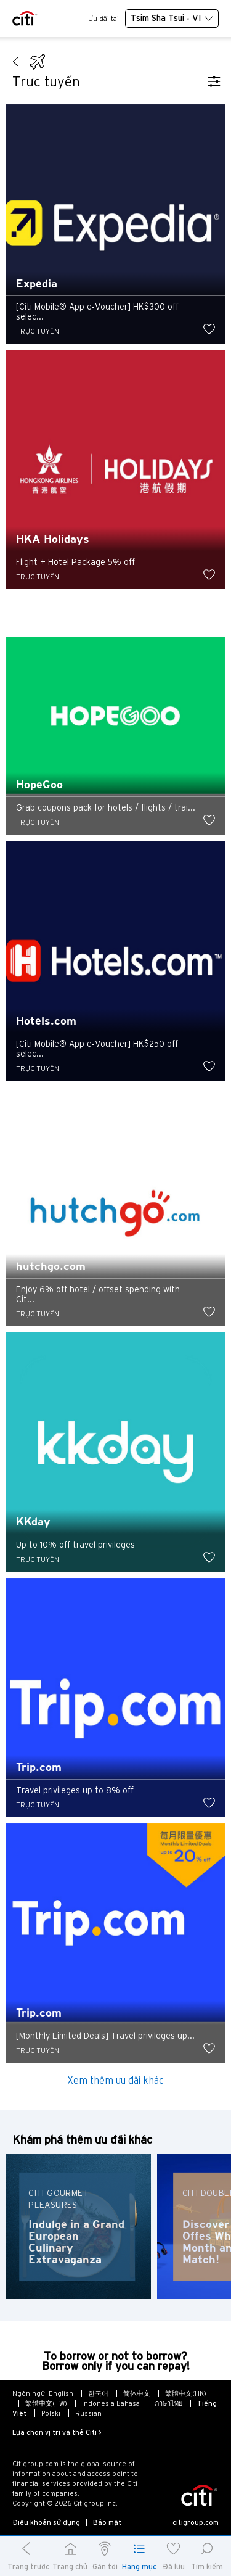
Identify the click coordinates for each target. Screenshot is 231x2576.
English (61, 2393)
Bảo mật (107, 2522)
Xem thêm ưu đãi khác (115, 2080)
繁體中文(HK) (185, 2393)
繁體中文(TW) (46, 2403)
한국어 (98, 2393)
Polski (50, 2413)
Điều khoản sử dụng (46, 2522)
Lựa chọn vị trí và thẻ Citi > (57, 2432)
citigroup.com (195, 2522)
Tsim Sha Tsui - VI (172, 18)
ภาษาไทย (168, 2403)
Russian (88, 2413)
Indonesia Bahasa (111, 2403)
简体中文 (136, 2393)
